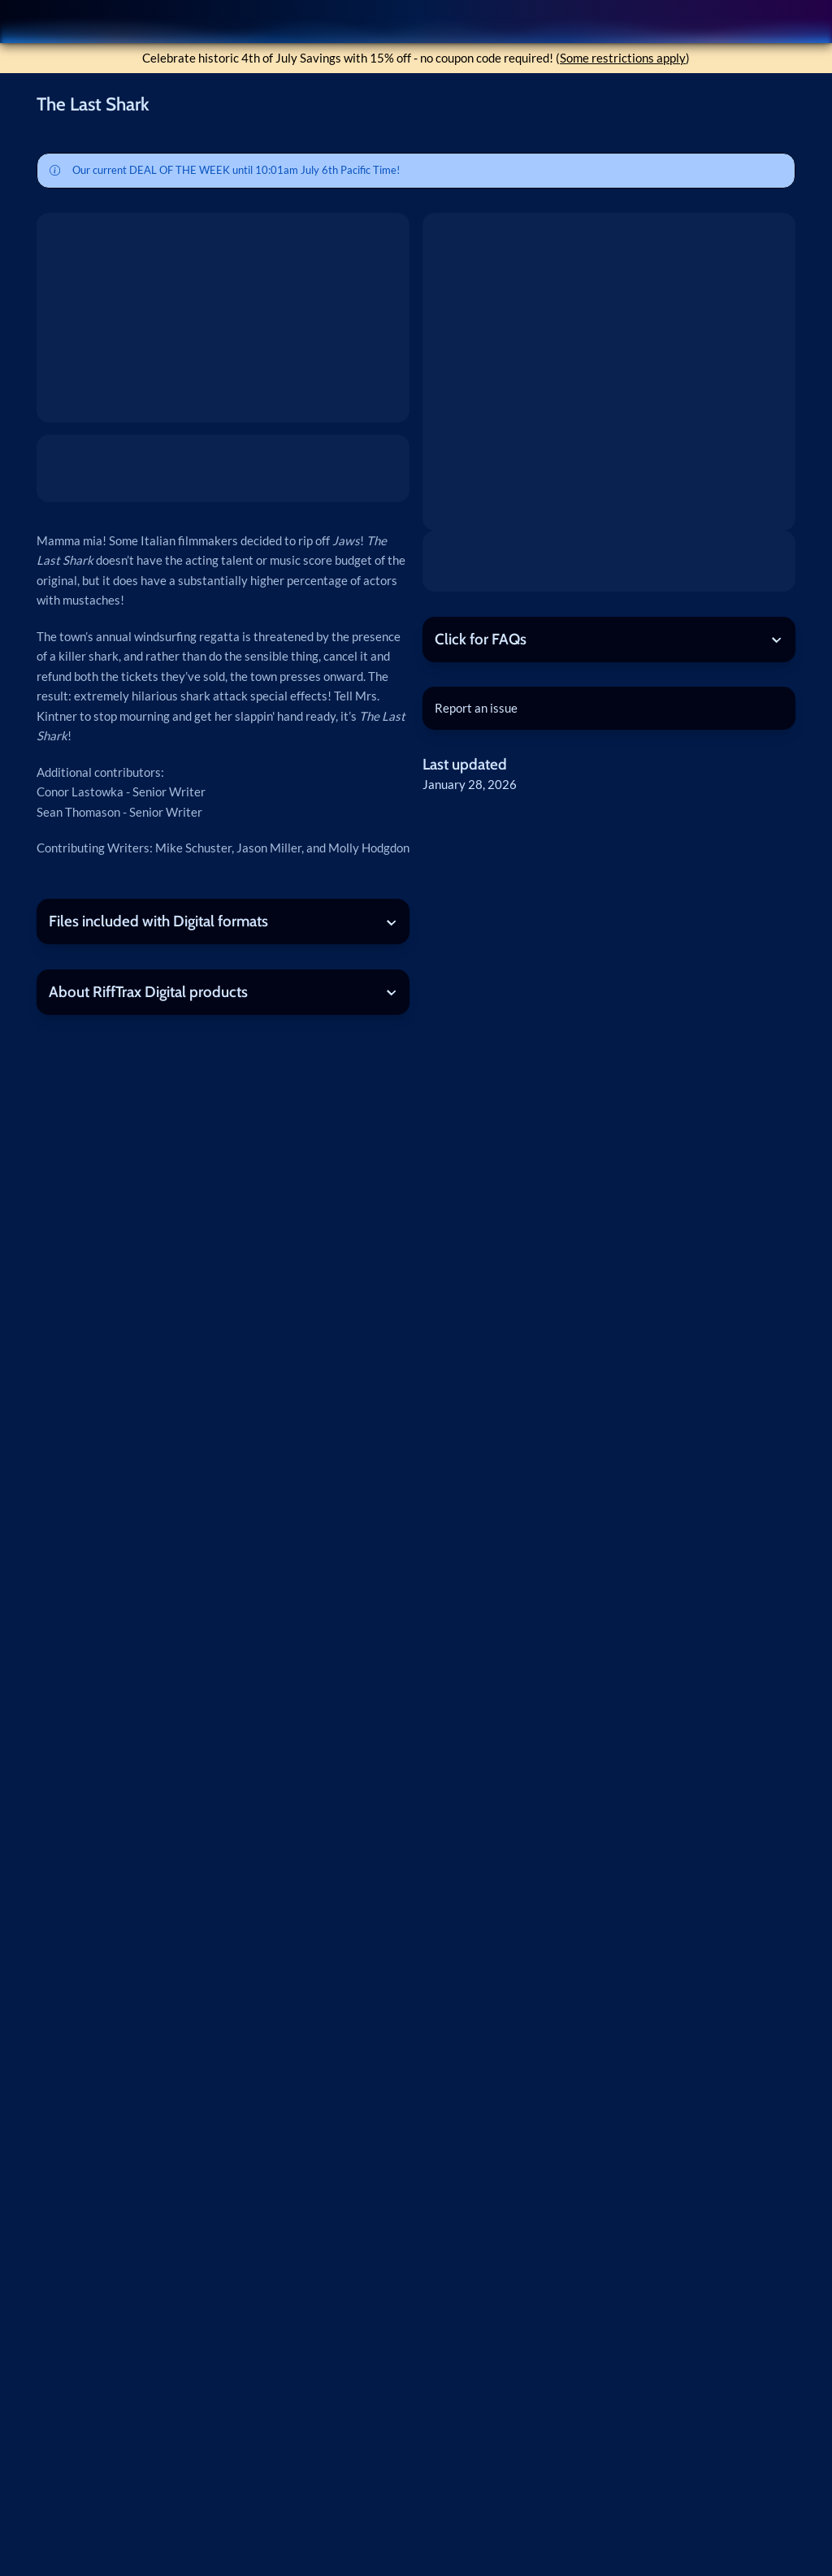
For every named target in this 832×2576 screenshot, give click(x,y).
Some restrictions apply (623, 57)
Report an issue (476, 707)
